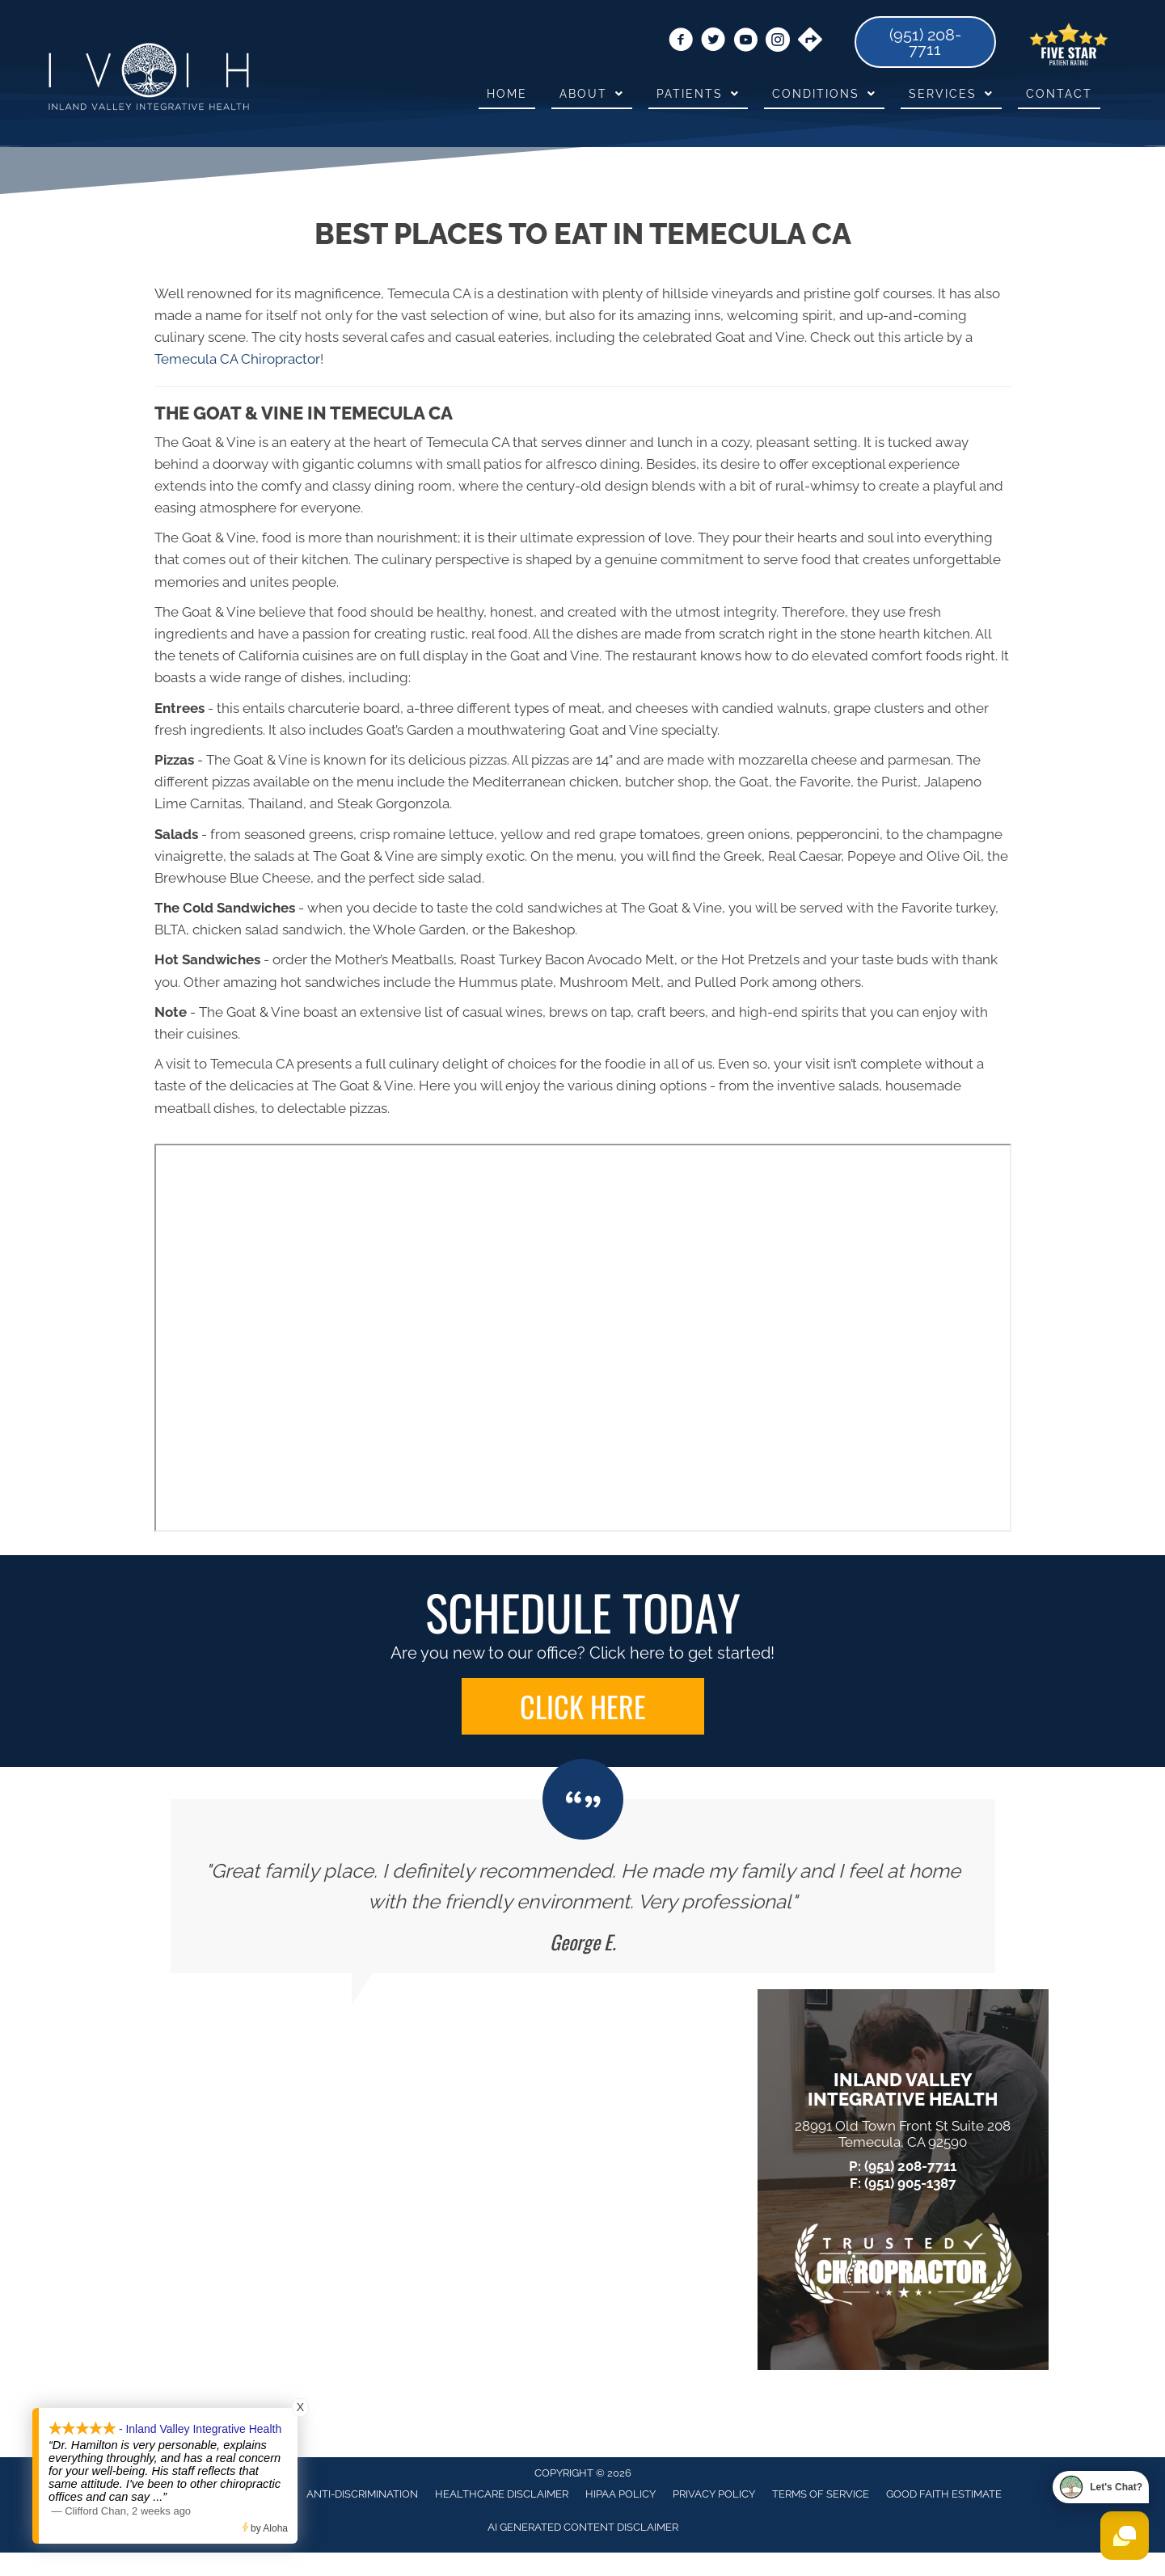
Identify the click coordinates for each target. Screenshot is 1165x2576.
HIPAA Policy (620, 2494)
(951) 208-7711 (910, 2166)
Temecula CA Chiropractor (237, 359)
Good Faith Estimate (944, 2494)
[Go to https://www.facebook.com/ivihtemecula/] (681, 42)
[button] (583, 1706)
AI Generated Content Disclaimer (583, 2527)
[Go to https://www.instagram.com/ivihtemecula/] (778, 42)
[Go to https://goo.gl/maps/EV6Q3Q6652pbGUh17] (810, 41)
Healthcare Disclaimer (501, 2494)
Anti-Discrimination (362, 2494)
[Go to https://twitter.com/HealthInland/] (713, 42)
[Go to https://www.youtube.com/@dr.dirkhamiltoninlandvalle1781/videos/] (745, 42)
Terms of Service (820, 2494)
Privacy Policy (714, 2494)
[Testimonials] (583, 1886)
